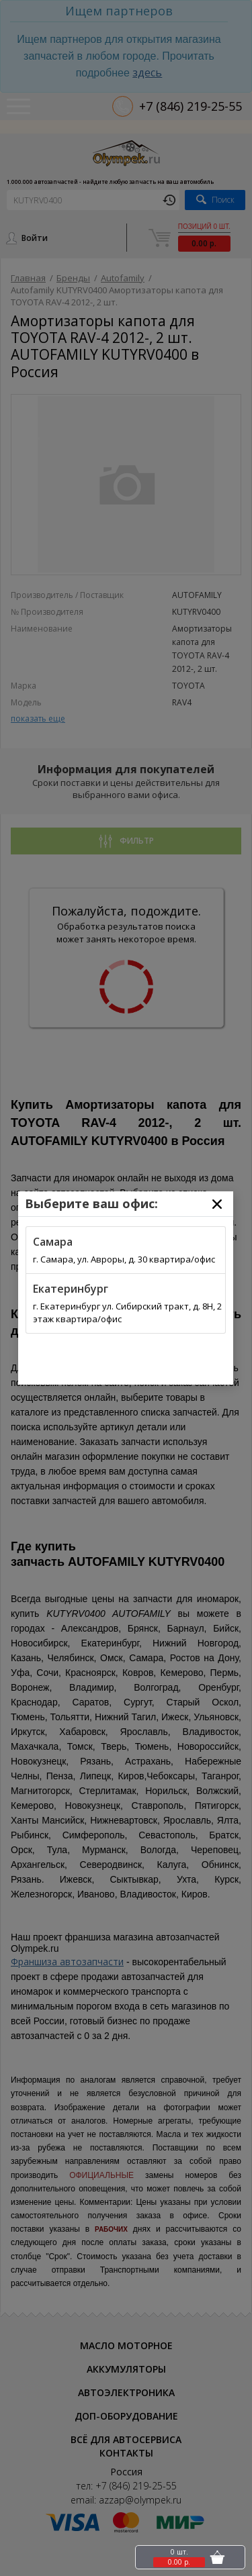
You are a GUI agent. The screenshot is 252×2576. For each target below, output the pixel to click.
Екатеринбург (70, 1288)
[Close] (217, 1204)
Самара (53, 1241)
